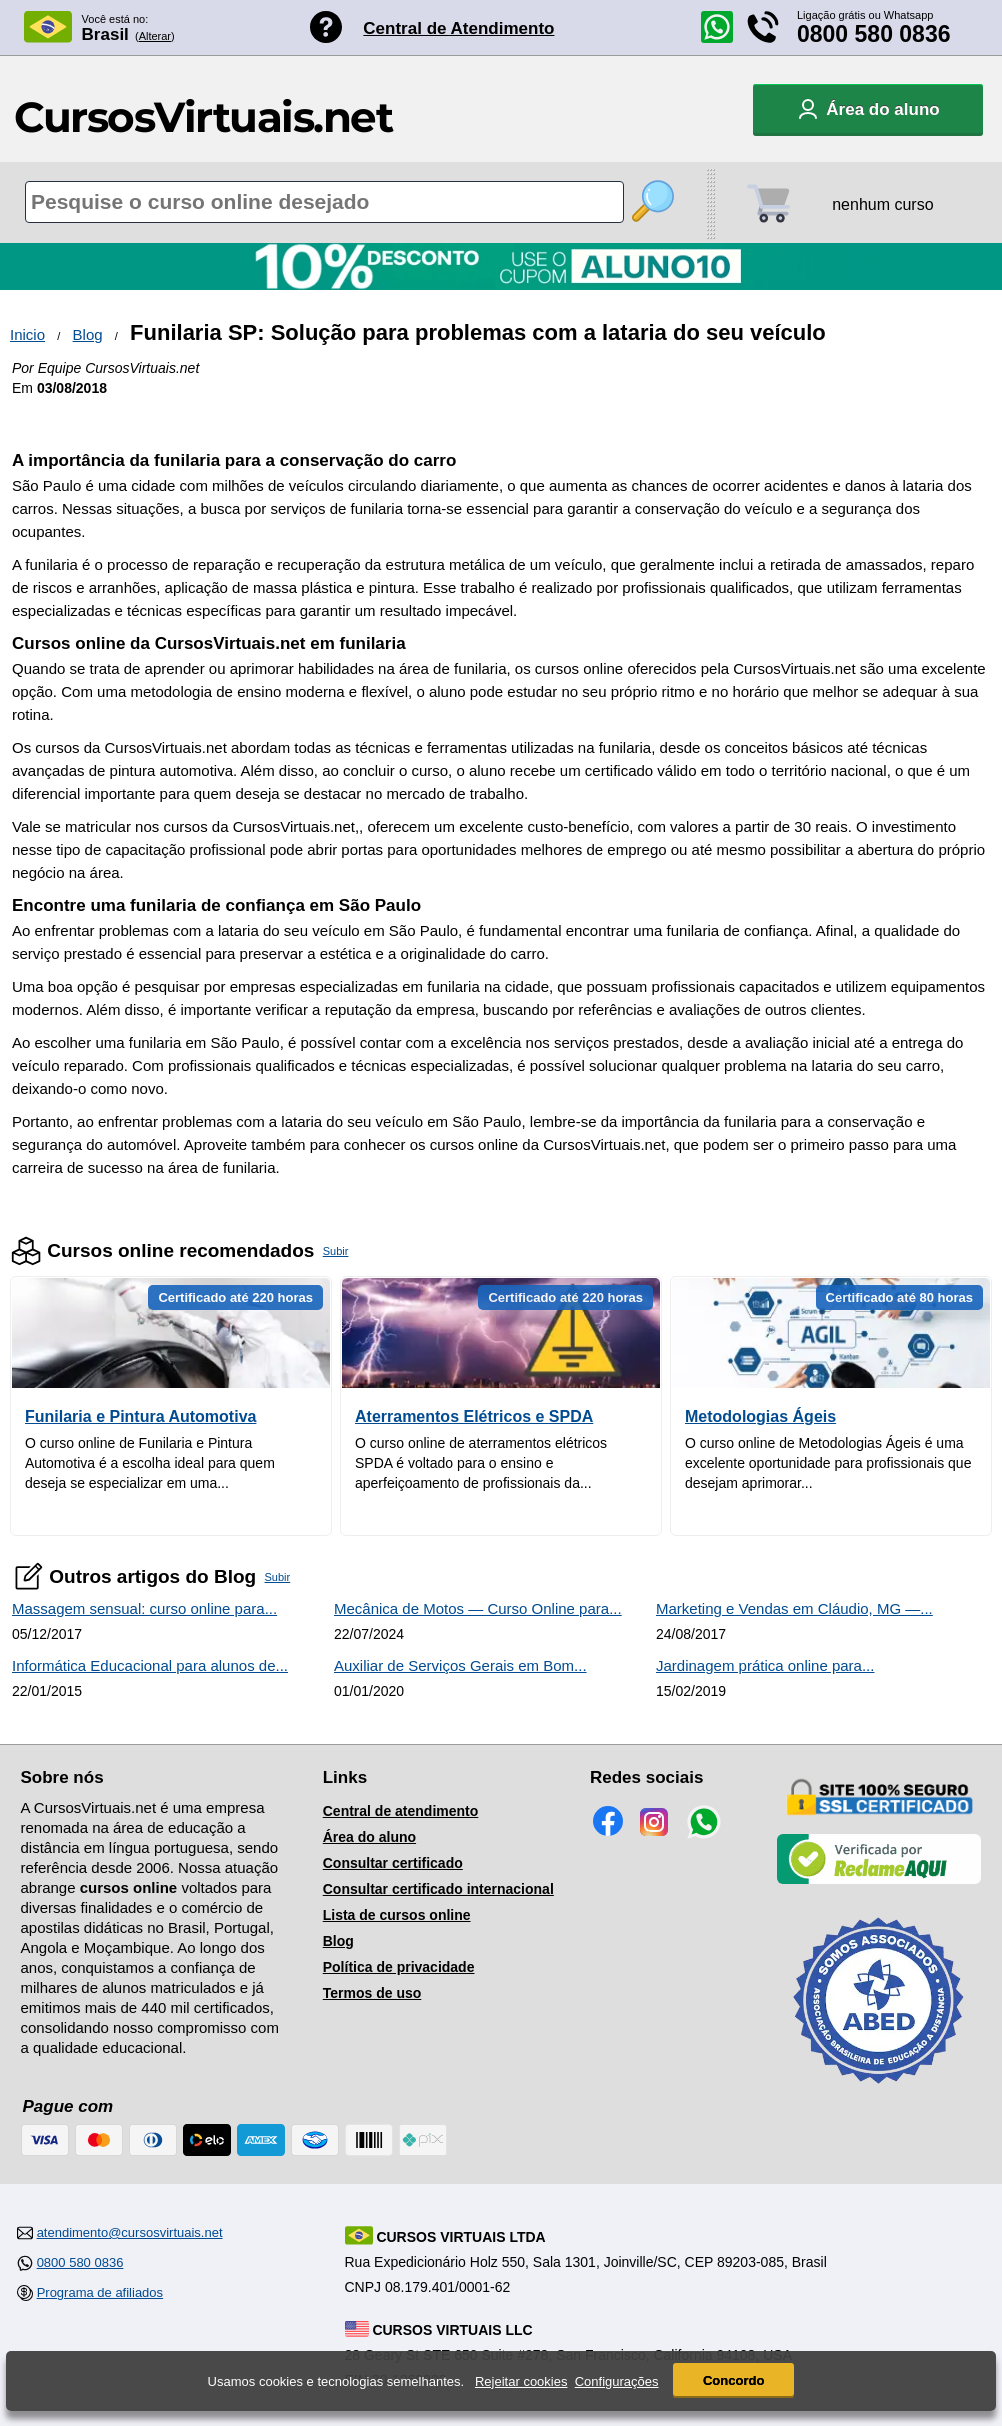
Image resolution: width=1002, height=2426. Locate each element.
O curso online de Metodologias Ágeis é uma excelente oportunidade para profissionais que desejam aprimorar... (828, 1463)
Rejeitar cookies (521, 2381)
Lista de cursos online (397, 1915)
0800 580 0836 (874, 34)
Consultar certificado (393, 1863)
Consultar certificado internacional (438, 1889)
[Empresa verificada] (879, 1880)
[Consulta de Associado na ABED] (879, 2092)
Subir (336, 1251)
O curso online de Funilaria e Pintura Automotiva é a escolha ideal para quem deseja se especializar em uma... (150, 1463)
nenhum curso (882, 204)
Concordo (733, 2380)
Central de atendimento (401, 1811)
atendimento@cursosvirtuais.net (130, 2232)
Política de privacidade (399, 1967)
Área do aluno (369, 1837)
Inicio (27, 334)
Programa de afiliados (100, 2292)
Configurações (617, 2381)
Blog (88, 334)
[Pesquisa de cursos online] (324, 202)
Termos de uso (372, 1993)
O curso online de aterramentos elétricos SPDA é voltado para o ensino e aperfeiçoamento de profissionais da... (481, 1463)
